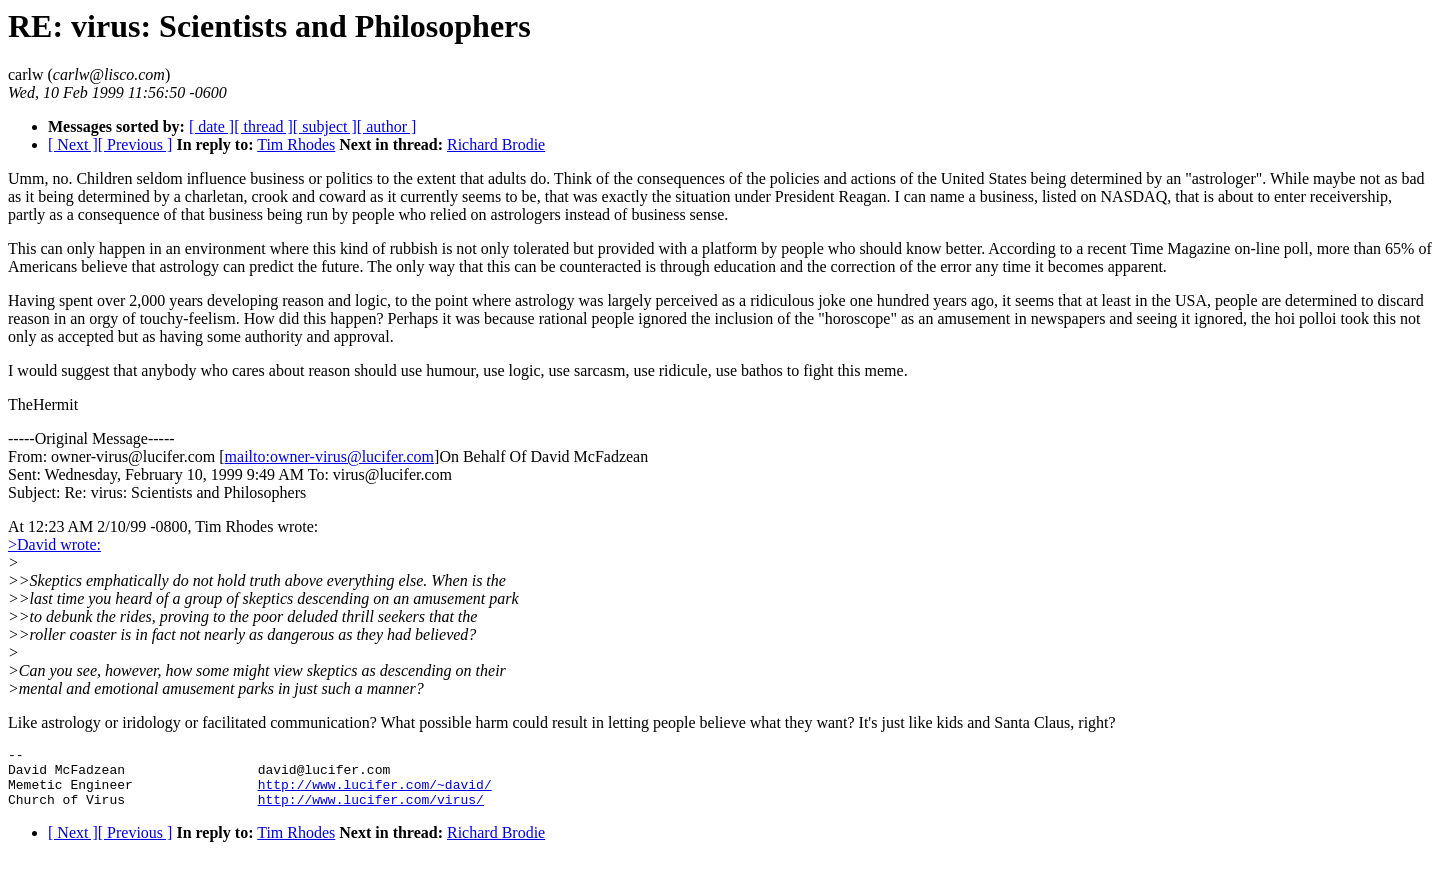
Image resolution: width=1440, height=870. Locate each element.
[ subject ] (325, 126)
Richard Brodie (496, 144)
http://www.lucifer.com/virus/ (371, 811)
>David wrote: (54, 544)
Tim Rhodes (296, 144)
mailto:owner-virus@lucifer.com (329, 456)
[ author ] (387, 126)
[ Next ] (73, 144)
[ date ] (211, 126)
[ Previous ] (135, 144)
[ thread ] (263, 126)
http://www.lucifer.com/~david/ (375, 793)
